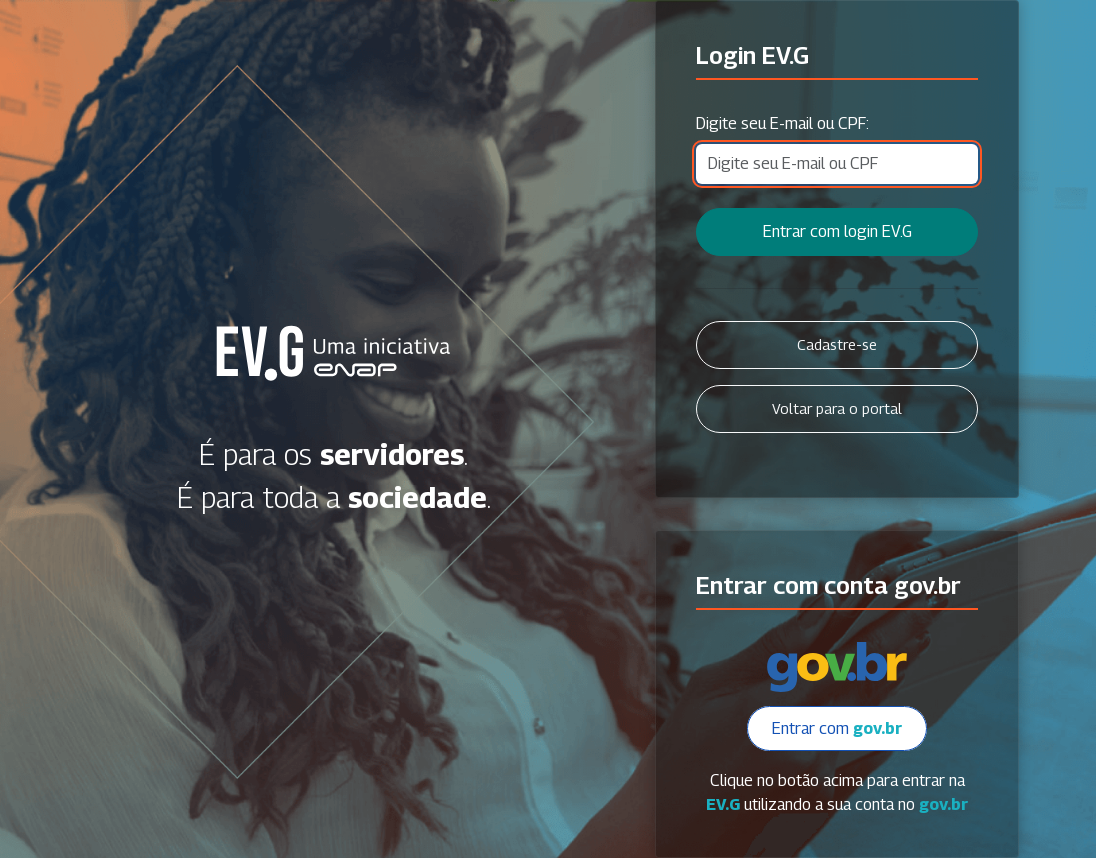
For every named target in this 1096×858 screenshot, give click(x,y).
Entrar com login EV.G (837, 231)
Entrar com (837, 728)
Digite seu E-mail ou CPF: (782, 123)
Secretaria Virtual (333, 353)
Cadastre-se (837, 344)
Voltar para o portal (837, 408)
